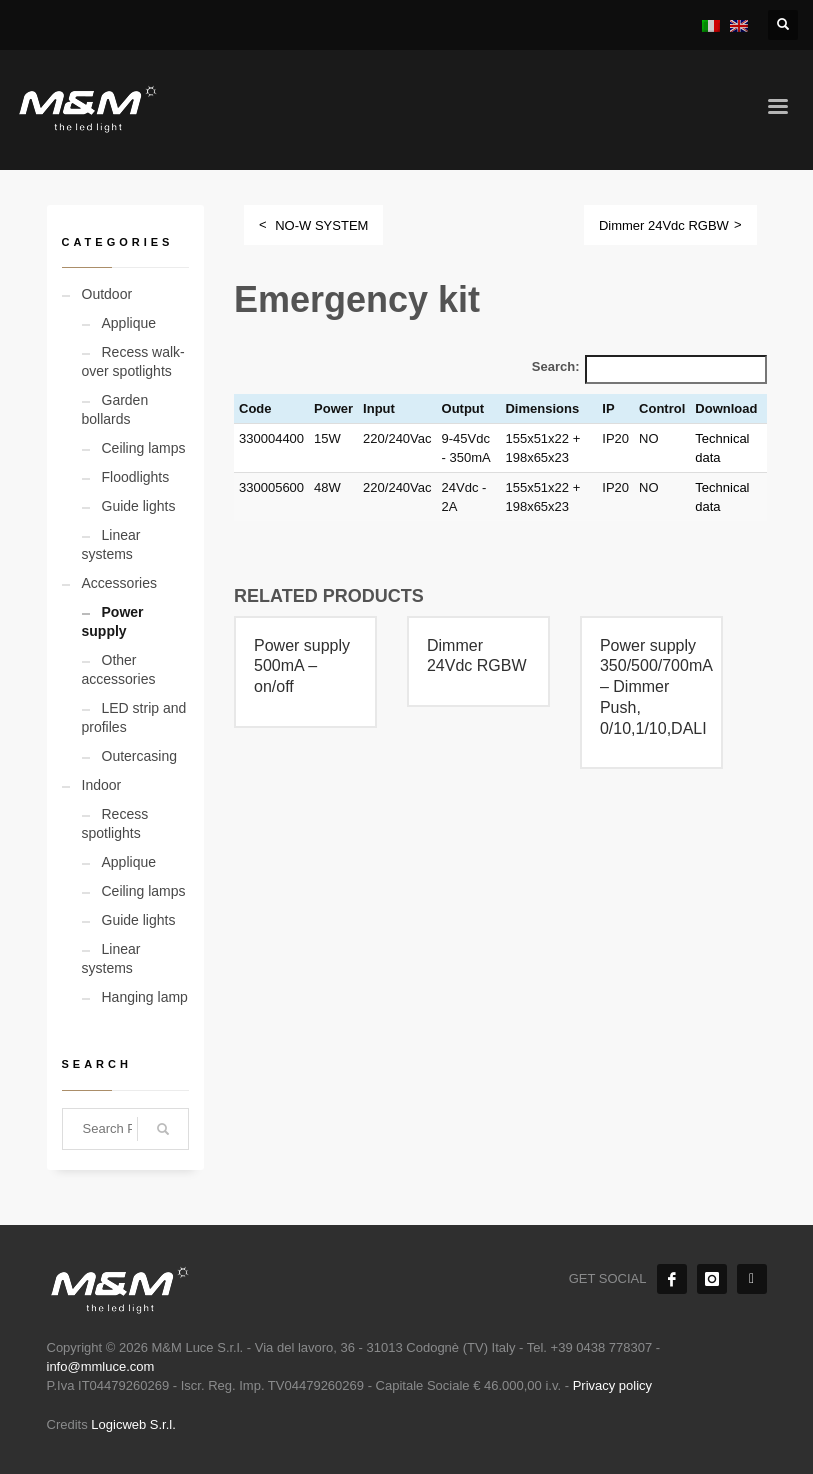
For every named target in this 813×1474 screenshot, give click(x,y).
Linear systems (111, 544)
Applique (129, 323)
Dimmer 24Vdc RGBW (664, 225)
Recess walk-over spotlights (133, 361)
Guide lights (139, 506)
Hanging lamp (145, 997)
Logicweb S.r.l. (133, 1424)
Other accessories (119, 669)
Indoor (102, 785)
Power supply (113, 621)
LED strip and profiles (134, 717)
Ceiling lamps (144, 448)
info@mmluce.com (101, 1366)
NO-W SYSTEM (321, 225)
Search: (556, 366)
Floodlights (136, 477)
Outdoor (107, 294)
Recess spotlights (115, 823)
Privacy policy (612, 1385)
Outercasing (139, 756)
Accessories (119, 583)
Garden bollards (115, 409)
